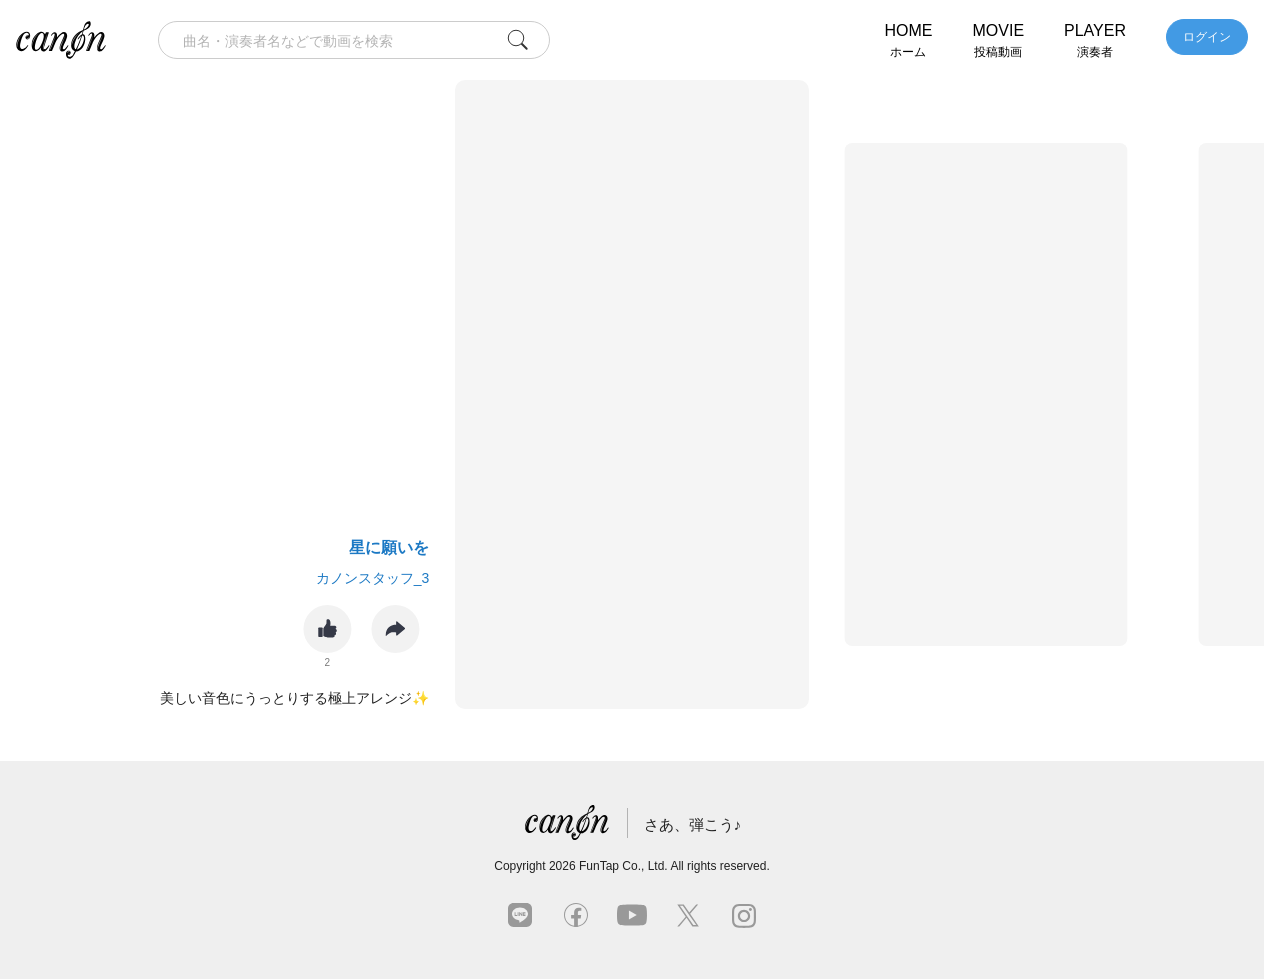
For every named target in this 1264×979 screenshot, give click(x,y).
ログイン (1207, 37)
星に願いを (389, 547)
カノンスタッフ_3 (373, 578)
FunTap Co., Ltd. (623, 866)
